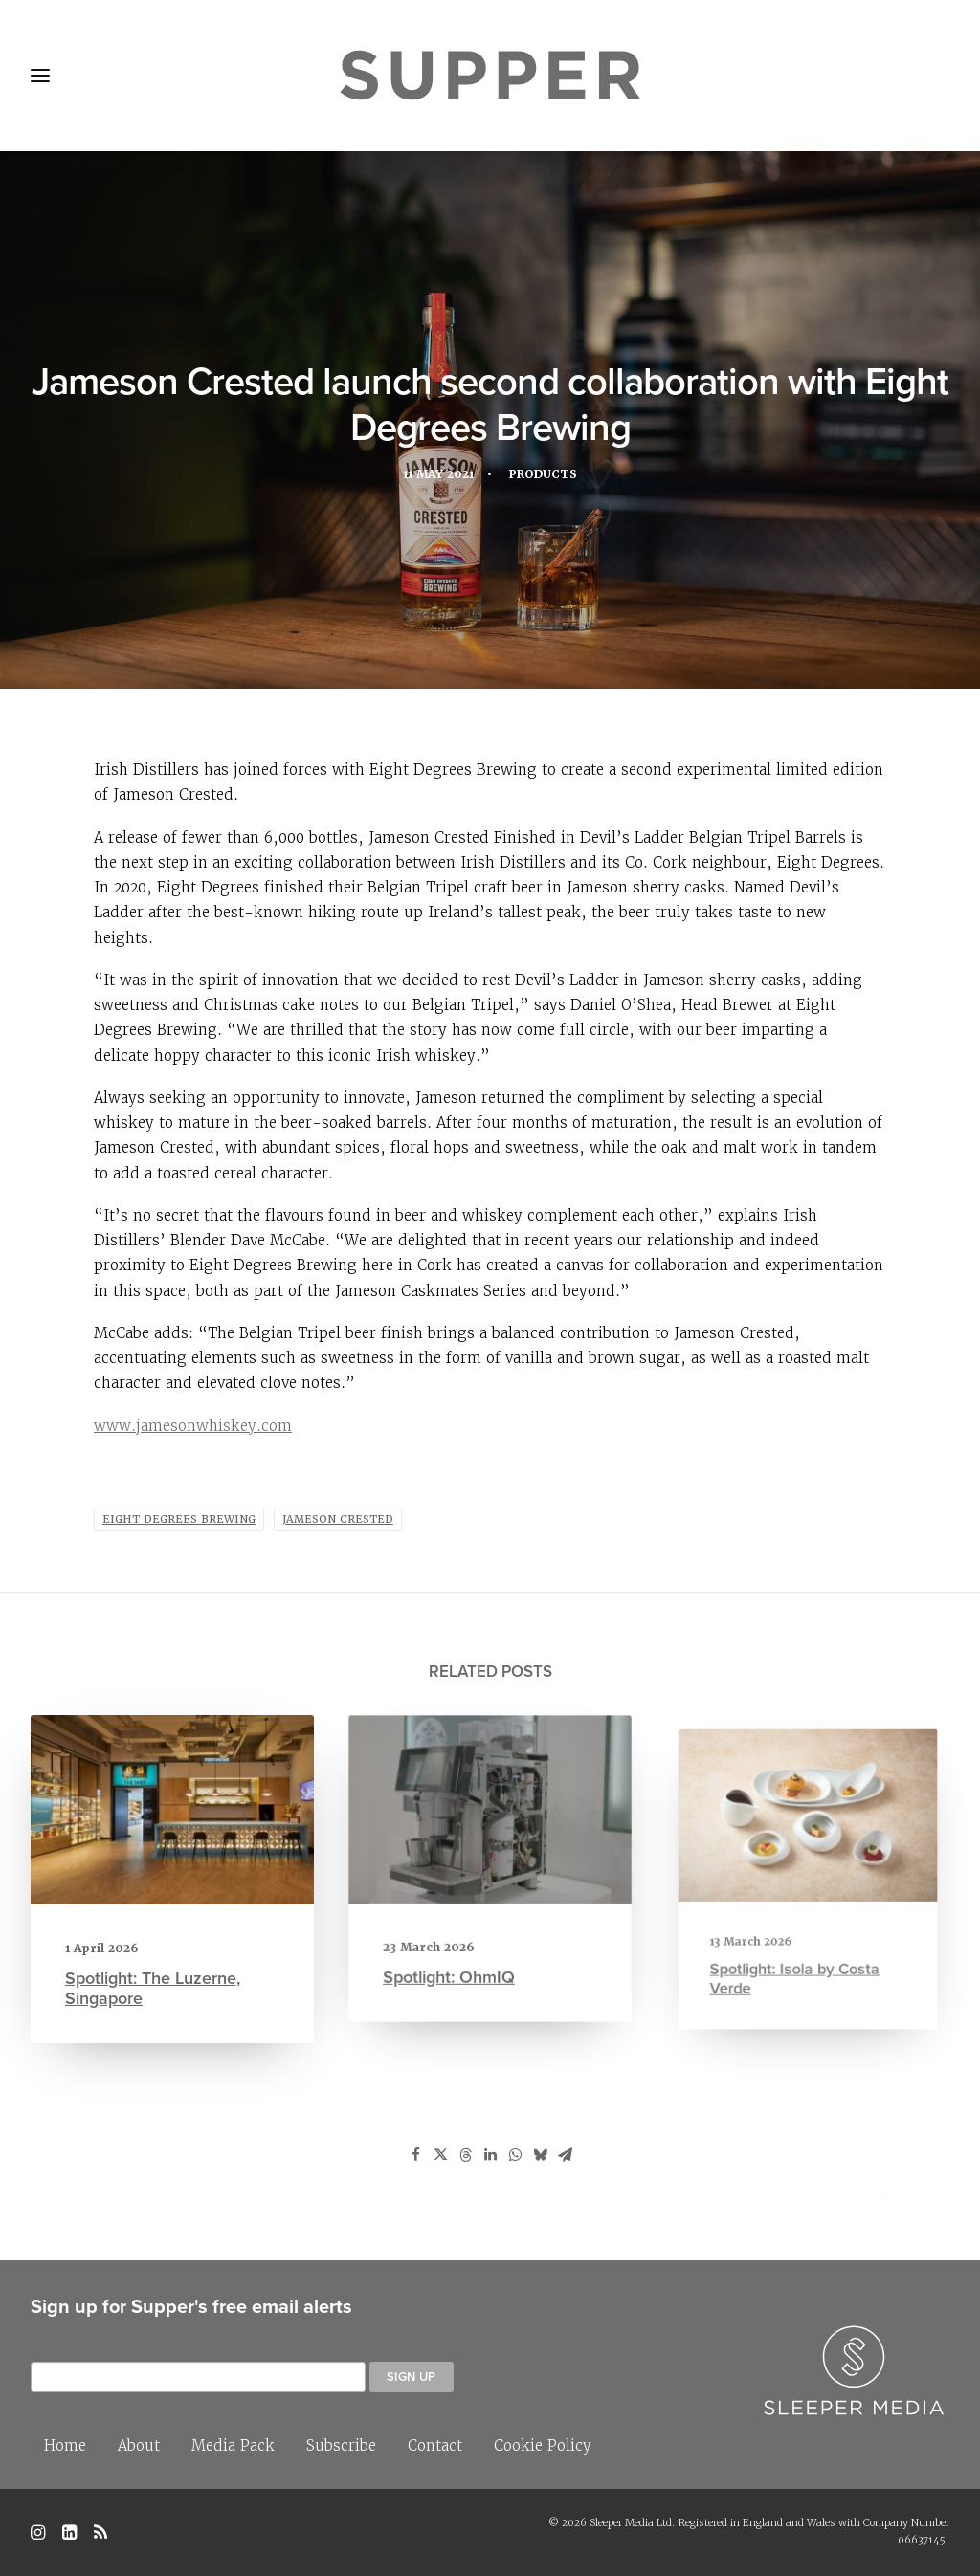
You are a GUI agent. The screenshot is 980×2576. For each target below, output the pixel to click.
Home (65, 2445)
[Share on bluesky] (539, 2155)
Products (546, 478)
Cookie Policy (542, 2445)
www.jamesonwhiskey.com (193, 1426)
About (139, 2445)
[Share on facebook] (415, 2155)
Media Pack (233, 2445)
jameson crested (337, 1519)
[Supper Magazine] (490, 76)
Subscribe (341, 2445)
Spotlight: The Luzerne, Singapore (154, 1978)
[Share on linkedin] (490, 2155)
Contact (435, 2445)
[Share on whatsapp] (514, 2155)
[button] (172, 1816)
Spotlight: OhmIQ (462, 1942)
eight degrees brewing (179, 1519)
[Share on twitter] (440, 2155)
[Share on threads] (465, 2155)
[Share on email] (564, 2155)
